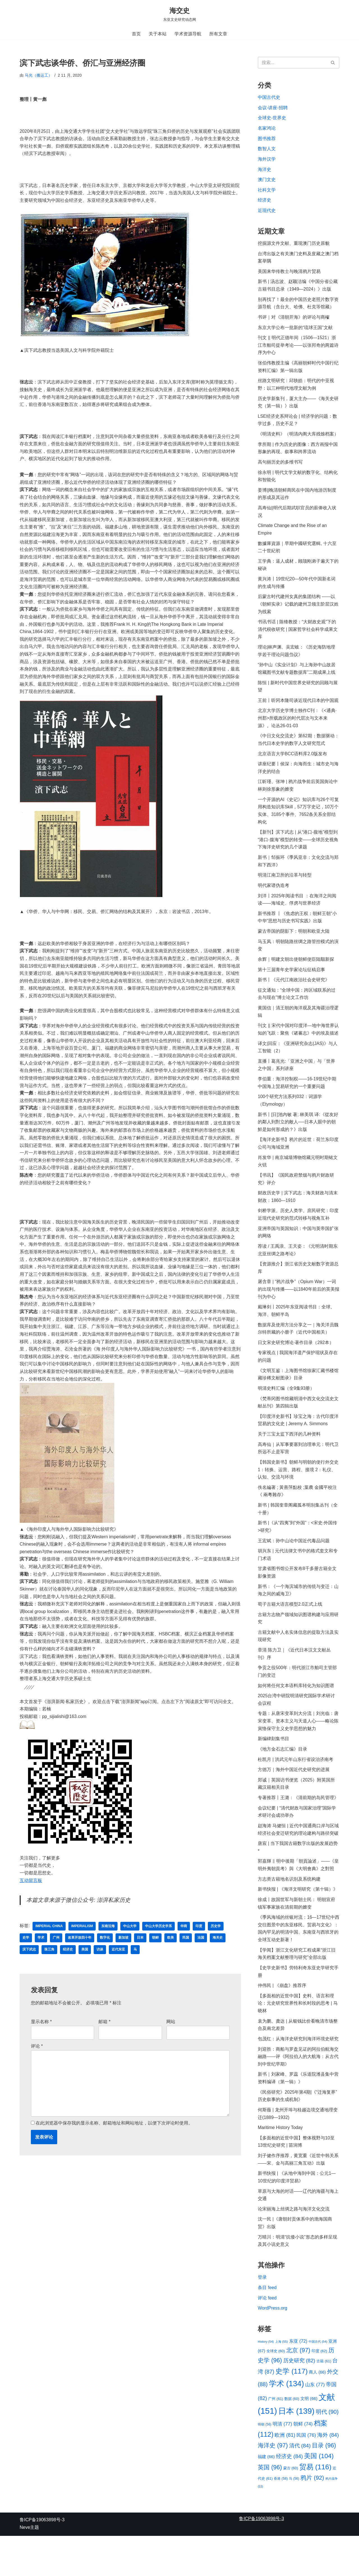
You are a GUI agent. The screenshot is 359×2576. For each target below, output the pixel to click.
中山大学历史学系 (159, 1948)
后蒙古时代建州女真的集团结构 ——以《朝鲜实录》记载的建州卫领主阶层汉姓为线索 (298, 613)
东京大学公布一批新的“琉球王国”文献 (295, 331)
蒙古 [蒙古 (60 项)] (290, 2508)
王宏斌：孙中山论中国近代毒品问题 (294, 1566)
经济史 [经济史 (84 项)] (289, 2496)
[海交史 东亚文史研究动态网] (179, 14)
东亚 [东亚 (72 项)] (298, 2379)
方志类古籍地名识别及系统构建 (289, 1910)
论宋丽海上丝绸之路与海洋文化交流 (294, 2246)
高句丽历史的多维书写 (280, 468)
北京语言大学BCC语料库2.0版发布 (292, 765)
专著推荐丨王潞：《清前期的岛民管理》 (298, 1827)
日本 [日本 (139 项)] (296, 2450)
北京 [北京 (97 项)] (298, 2388)
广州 (56, 1960)
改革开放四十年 (79, 1960)
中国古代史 (269, 97)
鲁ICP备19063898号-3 (42, 2559)
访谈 (99, 1971)
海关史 (218, 1960)
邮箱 (104, 2043)
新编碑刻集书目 (274, 1767)
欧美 (170, 1960)
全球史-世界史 (272, 118)
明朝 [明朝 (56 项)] (264, 2464)
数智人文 (267, 150)
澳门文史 (267, 181)
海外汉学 (267, 160)
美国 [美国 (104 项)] (318, 2495)
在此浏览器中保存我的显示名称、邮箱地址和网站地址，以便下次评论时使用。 (114, 2146)
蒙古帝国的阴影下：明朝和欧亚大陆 (294, 945)
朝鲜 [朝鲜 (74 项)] (303, 2463)
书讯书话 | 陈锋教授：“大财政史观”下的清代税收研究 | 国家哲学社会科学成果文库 (298, 639)
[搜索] (292, 63)
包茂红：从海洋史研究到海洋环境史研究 (298, 2072)
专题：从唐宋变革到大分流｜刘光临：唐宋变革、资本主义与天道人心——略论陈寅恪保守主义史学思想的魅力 (298, 1750)
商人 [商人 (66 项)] (317, 2410)
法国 (200, 1960)
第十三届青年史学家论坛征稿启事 (291, 984)
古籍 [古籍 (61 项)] (323, 2399)
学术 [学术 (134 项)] (286, 2422)
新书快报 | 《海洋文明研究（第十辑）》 (298, 1920)
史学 (25, 1960)
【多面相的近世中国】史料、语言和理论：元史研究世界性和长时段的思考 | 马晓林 (298, 2036)
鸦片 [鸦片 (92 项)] (312, 2517)
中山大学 (130, 1948)
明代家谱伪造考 (273, 899)
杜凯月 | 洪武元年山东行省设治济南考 (295, 1788)
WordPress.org (272, 2346)
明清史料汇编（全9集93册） (286, 1411)
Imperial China (49, 1948)
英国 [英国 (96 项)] (270, 2507)
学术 (41, 1960)
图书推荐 (267, 139)
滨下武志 (29, 1971)
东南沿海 (109, 1948)
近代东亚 (118, 1971)
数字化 (105, 1960)
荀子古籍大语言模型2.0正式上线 (290, 1630)
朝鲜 (155, 1960)
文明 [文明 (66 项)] (308, 2437)
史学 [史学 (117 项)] (291, 2409)
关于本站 (158, 33)
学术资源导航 (187, 33)
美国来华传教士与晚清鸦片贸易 (289, 274)
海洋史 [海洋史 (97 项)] (273, 2484)
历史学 (216, 1948)
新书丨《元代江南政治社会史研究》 (294, 995)
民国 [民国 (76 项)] (306, 2474)
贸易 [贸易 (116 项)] (315, 2506)
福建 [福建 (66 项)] (266, 2496)
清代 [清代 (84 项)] (300, 2485)
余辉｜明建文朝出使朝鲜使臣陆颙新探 (296, 974)
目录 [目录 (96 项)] (324, 2484)
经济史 (68, 1971)
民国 (185, 1960)
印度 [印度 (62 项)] (319, 2389)
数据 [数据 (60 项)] (291, 2437)
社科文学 (267, 192)
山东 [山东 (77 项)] (315, 2423)
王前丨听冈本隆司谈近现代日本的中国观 (298, 710)
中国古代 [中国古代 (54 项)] (318, 2380)
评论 (37, 2068)
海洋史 (264, 170)
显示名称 (41, 2043)
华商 (184, 1948)
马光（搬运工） (38, 76)
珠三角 (49, 1971)
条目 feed (267, 2325)
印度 (199, 1948)
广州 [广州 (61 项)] (275, 2437)
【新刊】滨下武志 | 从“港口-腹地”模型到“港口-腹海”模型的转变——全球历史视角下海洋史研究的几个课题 (298, 853)
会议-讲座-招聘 (273, 108)
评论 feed (267, 2336)
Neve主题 (29, 2567)
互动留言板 (31, 1901)
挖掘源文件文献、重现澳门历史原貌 (294, 245)
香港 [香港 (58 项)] (280, 2518)
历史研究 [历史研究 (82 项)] (299, 2399)
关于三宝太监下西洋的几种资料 (289, 1457)
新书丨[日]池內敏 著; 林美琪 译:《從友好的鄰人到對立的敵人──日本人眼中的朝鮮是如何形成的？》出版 (298, 1140)
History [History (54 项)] (266, 2380)
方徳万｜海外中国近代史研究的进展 (294, 1799)
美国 (84, 1971)
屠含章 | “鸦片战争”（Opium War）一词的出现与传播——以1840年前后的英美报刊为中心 (297, 1310)
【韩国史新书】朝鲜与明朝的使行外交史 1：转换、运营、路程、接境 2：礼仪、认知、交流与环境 (298, 1493)
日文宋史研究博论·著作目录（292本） (296, 1364)
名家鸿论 (267, 129)
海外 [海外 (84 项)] (328, 2474)
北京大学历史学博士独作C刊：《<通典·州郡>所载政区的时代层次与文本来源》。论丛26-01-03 (297, 729)
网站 (170, 2043)
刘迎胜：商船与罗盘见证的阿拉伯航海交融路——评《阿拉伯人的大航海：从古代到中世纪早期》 (298, 2091)
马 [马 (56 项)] (294, 2518)
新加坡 (123, 1960)
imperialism (83, 1948)
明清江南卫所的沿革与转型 (285, 888)
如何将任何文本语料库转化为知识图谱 (296, 1713)
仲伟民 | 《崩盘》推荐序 (282, 2018)
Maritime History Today (280, 2163)
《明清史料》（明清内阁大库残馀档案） (298, 439)
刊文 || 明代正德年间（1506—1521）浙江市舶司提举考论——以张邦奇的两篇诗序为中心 (298, 349)
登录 (262, 2315)
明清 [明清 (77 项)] (282, 2463)
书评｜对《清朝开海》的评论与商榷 (294, 320)
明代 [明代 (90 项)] (327, 2451)
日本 (140, 1960)
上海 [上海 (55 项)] (281, 2380)
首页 (136, 33)
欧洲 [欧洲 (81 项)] (285, 2474)
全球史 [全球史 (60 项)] (275, 2389)
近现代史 (267, 212)
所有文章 (218, 33)
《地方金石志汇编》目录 (282, 1778)
